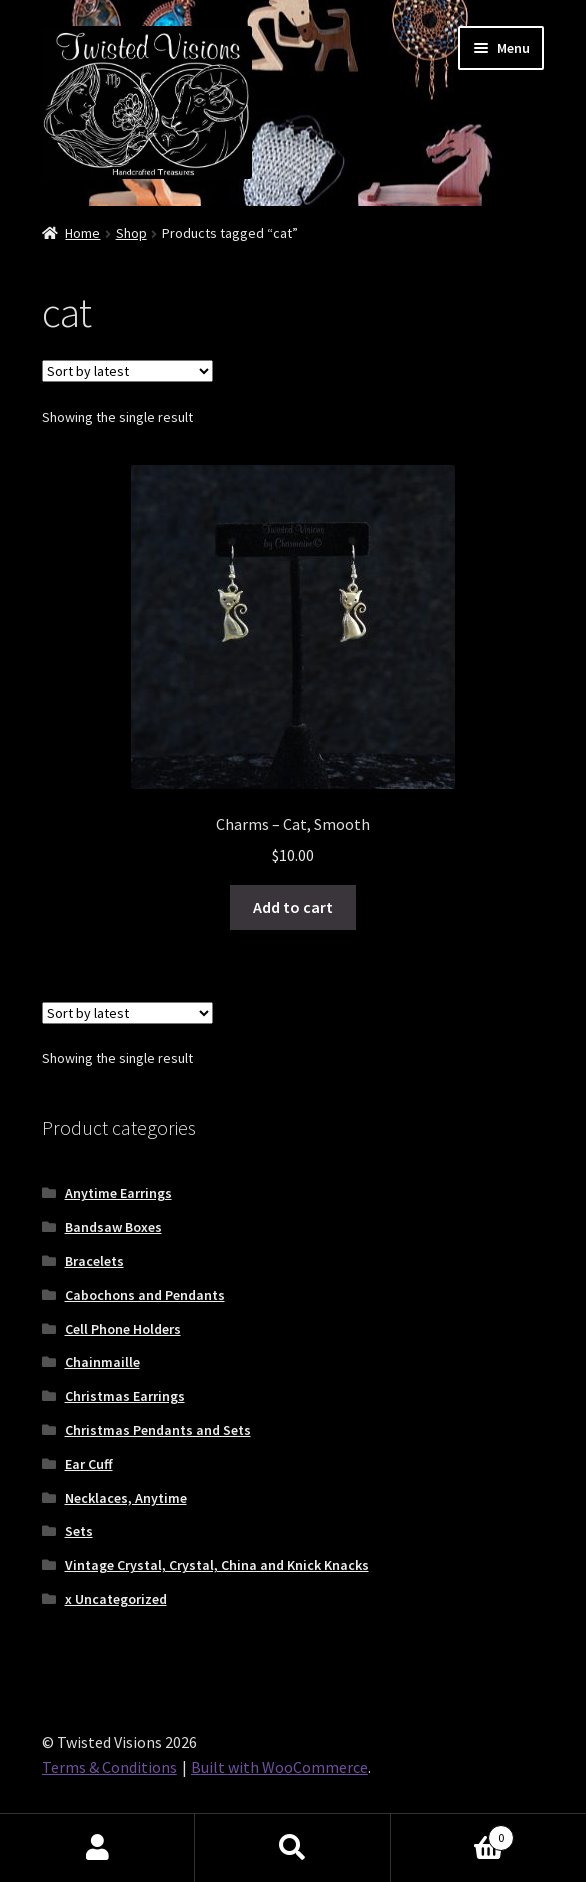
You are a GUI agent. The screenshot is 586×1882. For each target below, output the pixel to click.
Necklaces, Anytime (126, 1498)
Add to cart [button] (293, 907)
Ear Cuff (89, 1464)
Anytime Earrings (118, 1193)
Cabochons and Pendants (145, 1295)
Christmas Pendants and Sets (158, 1430)
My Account (97, 1848)
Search (292, 1848)
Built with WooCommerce (279, 1767)
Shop (131, 233)
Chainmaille (102, 1362)
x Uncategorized (116, 1599)
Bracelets (94, 1261)
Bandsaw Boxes (113, 1227)
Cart (453, 1833)
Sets (79, 1531)
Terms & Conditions (109, 1767)
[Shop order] (127, 371)
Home (82, 233)
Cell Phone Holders (123, 1329)
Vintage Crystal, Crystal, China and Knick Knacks (217, 1565)
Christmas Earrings (125, 1396)
